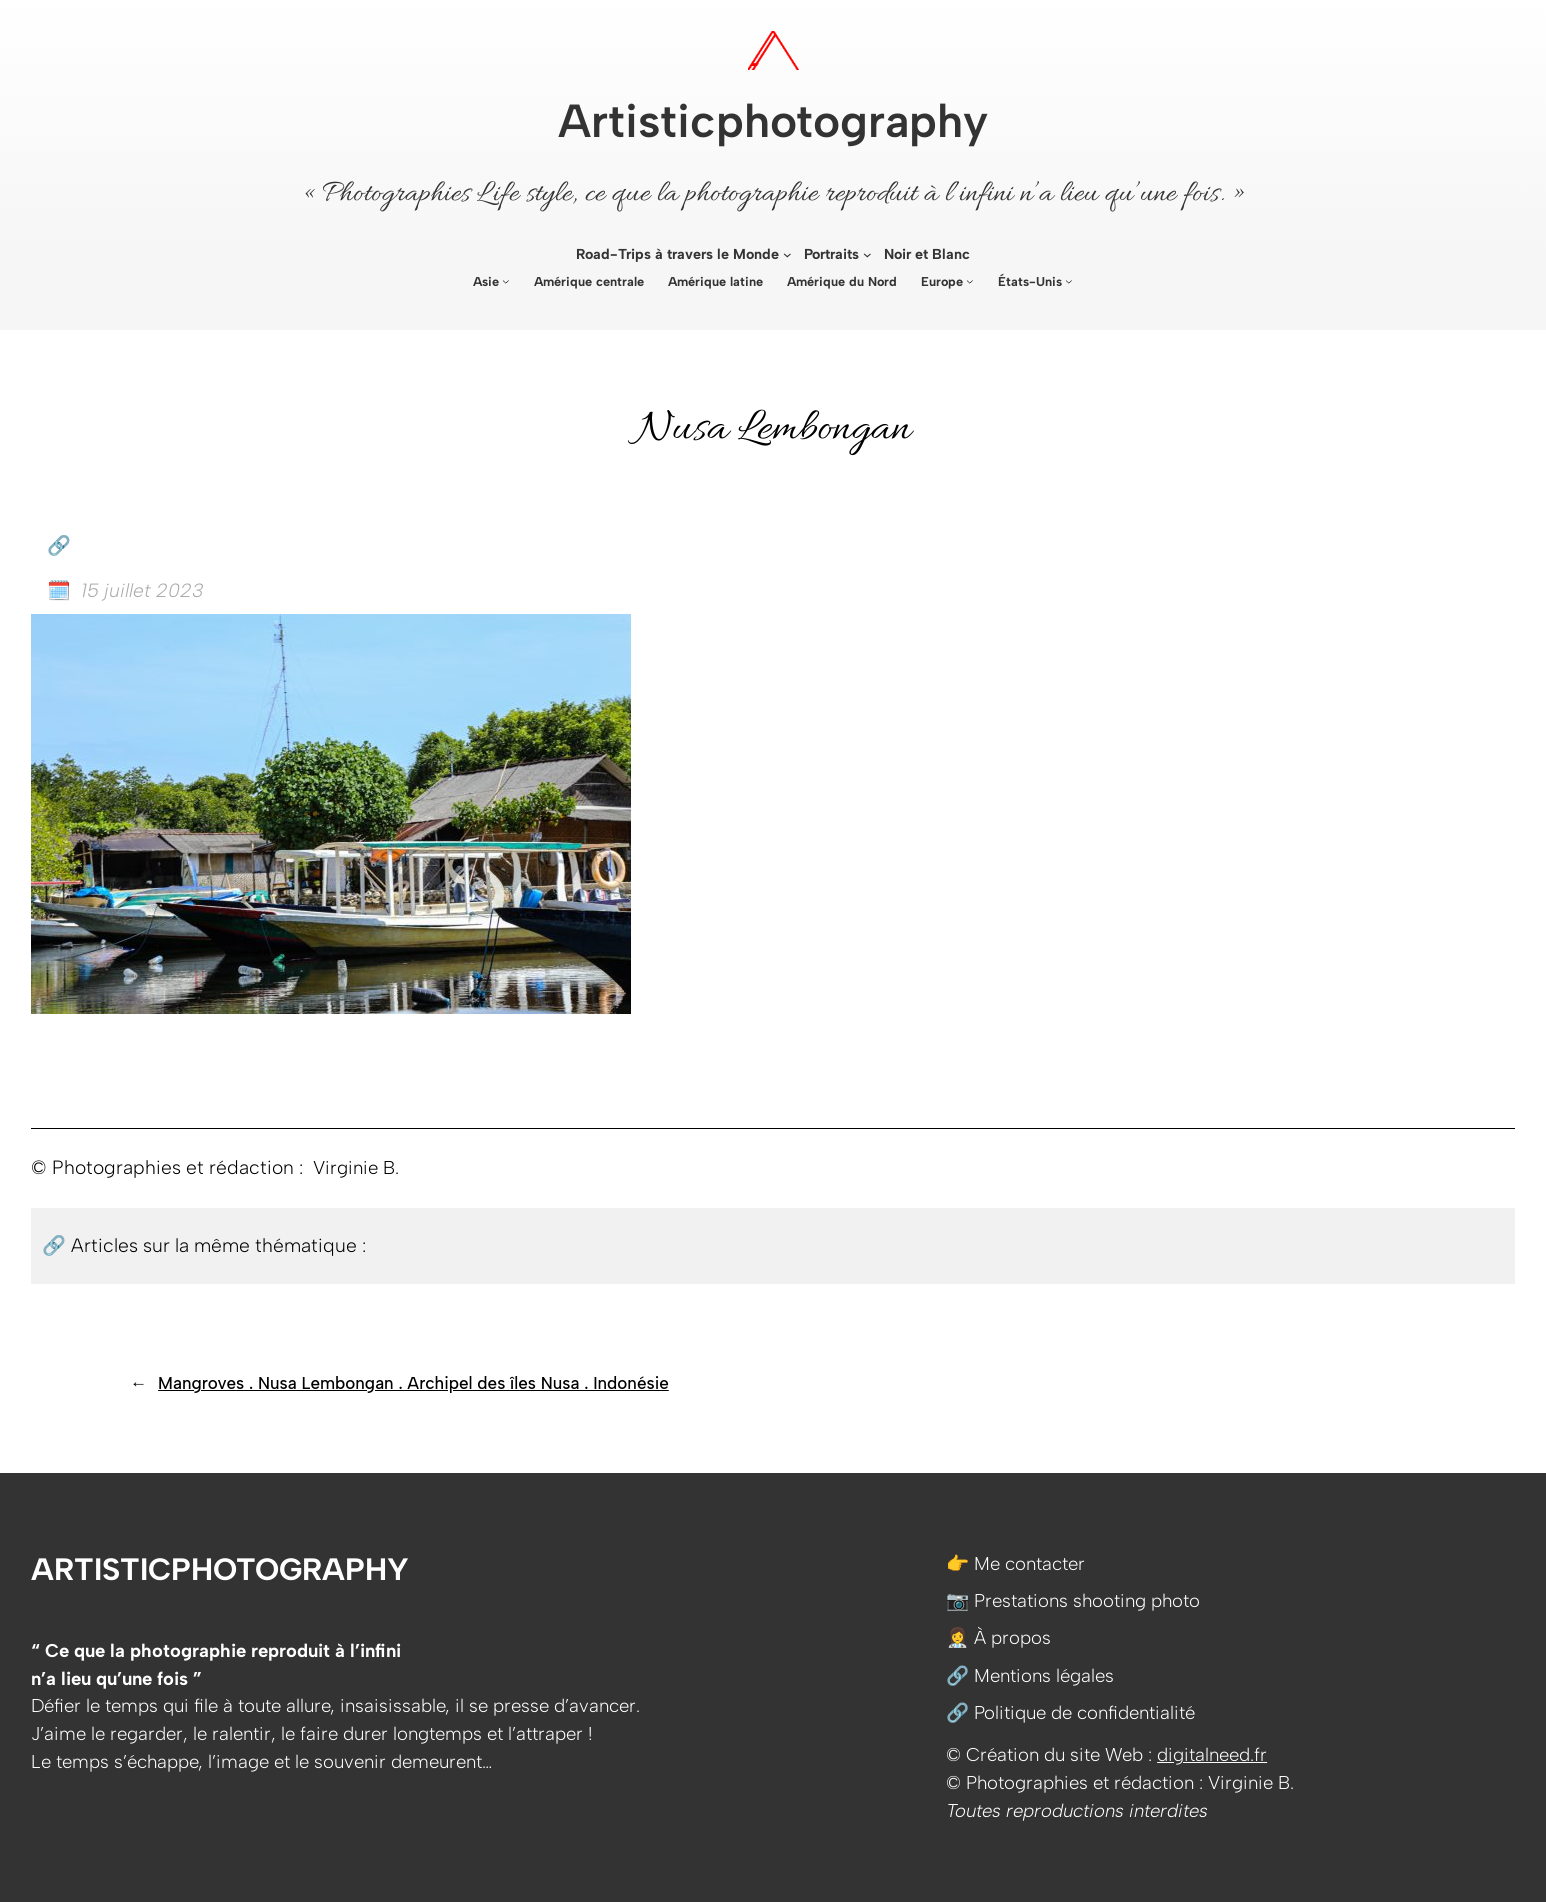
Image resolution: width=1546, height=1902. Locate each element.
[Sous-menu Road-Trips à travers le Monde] (787, 254)
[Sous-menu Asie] (506, 281)
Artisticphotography (773, 121)
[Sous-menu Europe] (970, 281)
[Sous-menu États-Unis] (1069, 281)
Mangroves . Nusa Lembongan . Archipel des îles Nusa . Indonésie (413, 1383)
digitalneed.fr (1212, 1754)
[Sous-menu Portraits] (867, 254)
